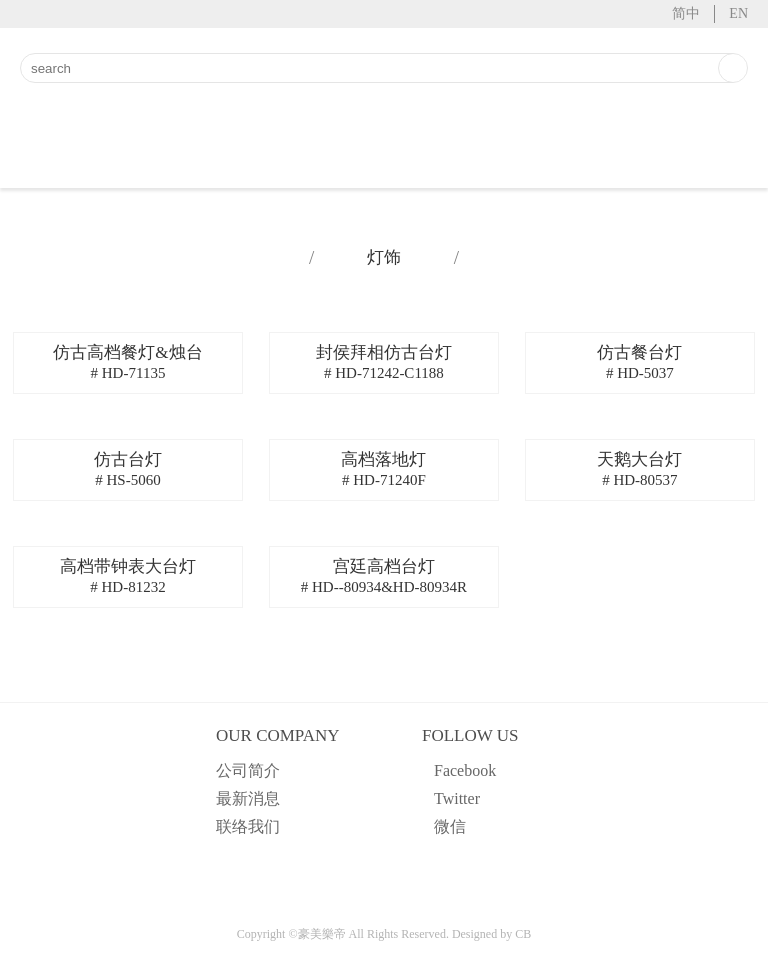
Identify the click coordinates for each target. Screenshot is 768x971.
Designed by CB (491, 934)
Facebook (465, 770)
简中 (686, 13)
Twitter (457, 798)
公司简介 (248, 770)
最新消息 (248, 798)
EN (738, 13)
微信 (450, 826)
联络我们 (248, 826)
